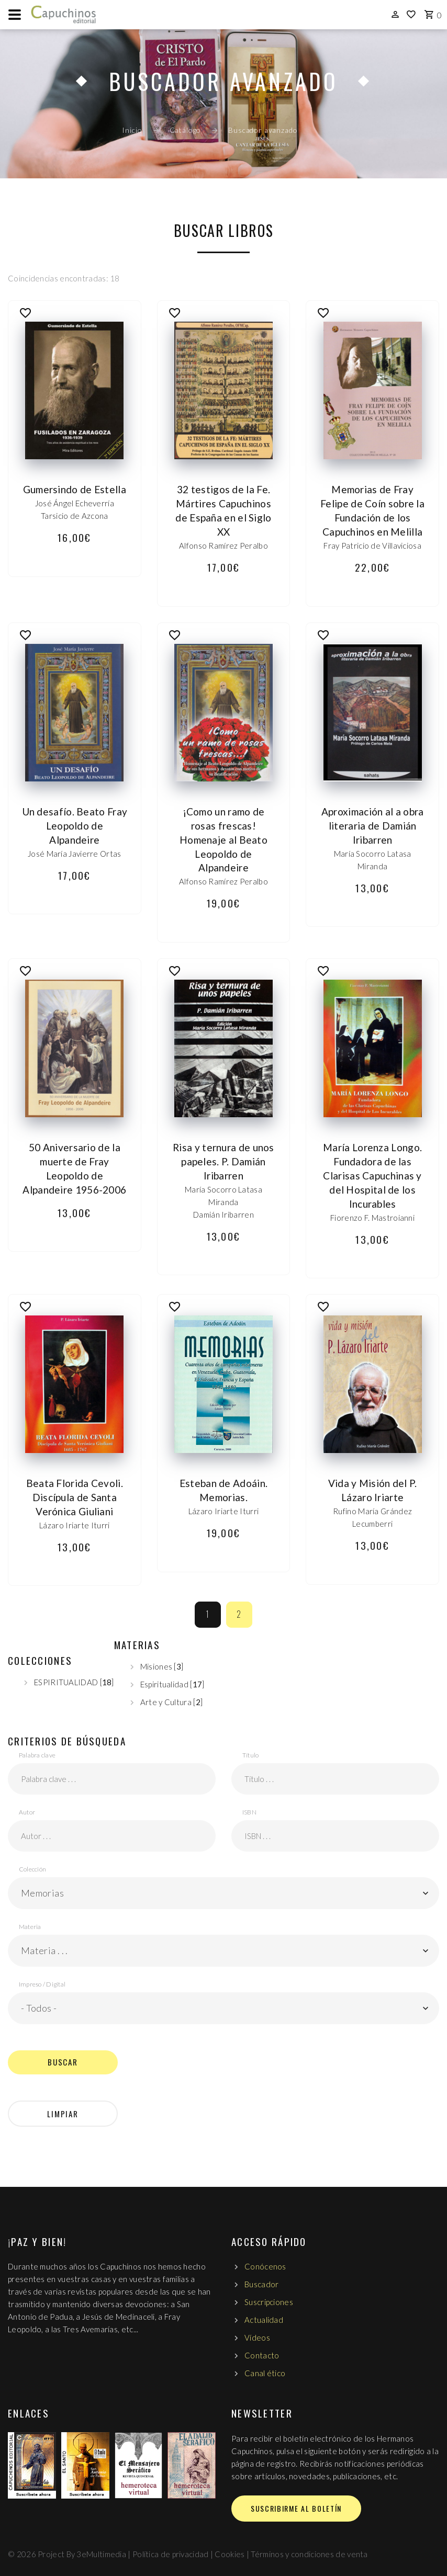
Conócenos (265, 2266)
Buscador (261, 2284)
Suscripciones (268, 2302)
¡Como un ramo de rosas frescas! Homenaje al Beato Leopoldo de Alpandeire (223, 839)
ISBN (249, 1812)
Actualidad (263, 2319)
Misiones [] (162, 1666)
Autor (27, 1812)
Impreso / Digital (42, 1984)
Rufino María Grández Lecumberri (372, 1517)
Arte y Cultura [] (171, 1702)
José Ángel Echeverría (74, 503)
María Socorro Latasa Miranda (372, 860)
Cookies (229, 2554)
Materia (30, 1927)
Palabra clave (37, 1755)
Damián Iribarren (223, 1214)
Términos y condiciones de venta (309, 2554)
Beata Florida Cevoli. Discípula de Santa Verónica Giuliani (74, 1497)
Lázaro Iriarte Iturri (74, 1525)
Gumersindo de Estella (74, 489)
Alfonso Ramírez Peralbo (223, 545)
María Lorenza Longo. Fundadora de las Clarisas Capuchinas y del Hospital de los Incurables (372, 1175)
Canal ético (264, 2373)
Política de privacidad (170, 2554)
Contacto (261, 2355)
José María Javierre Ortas (74, 853)
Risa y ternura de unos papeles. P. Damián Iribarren (223, 1161)
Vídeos (257, 2337)
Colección (32, 1869)
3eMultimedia (101, 2554)
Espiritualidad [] (172, 1684)
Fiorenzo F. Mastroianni (372, 1217)
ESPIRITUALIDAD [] (74, 1682)
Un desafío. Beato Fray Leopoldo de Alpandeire (75, 825)
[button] (223, 1893)
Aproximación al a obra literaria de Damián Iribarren (372, 825)
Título (250, 1755)
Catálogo (186, 130)
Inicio (132, 130)
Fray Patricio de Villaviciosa (372, 545)
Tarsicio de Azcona (74, 515)
